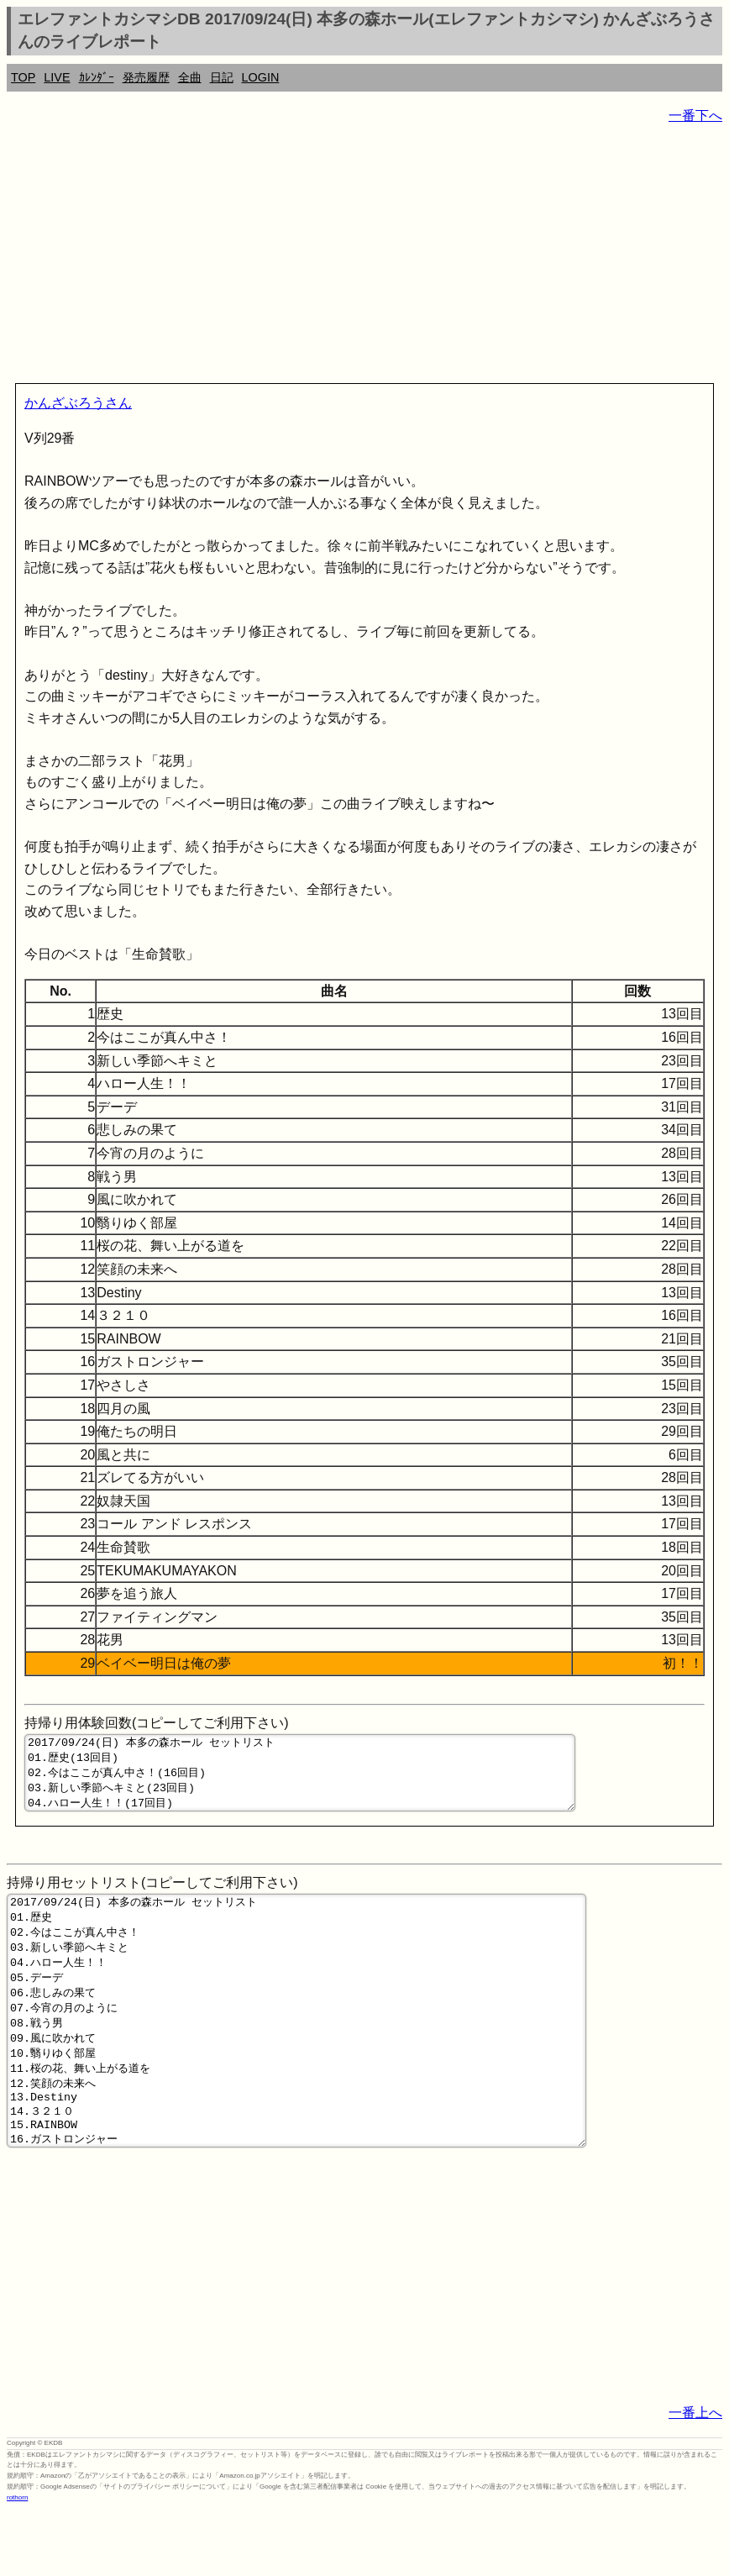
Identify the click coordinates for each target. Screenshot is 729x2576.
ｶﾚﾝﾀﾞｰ (96, 77)
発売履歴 (146, 77)
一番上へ (695, 2478)
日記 (221, 77)
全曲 (190, 77)
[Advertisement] (364, 257)
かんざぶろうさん (78, 403)
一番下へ (695, 115)
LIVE (57, 77)
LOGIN (261, 77)
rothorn (17, 2563)
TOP (23, 77)
